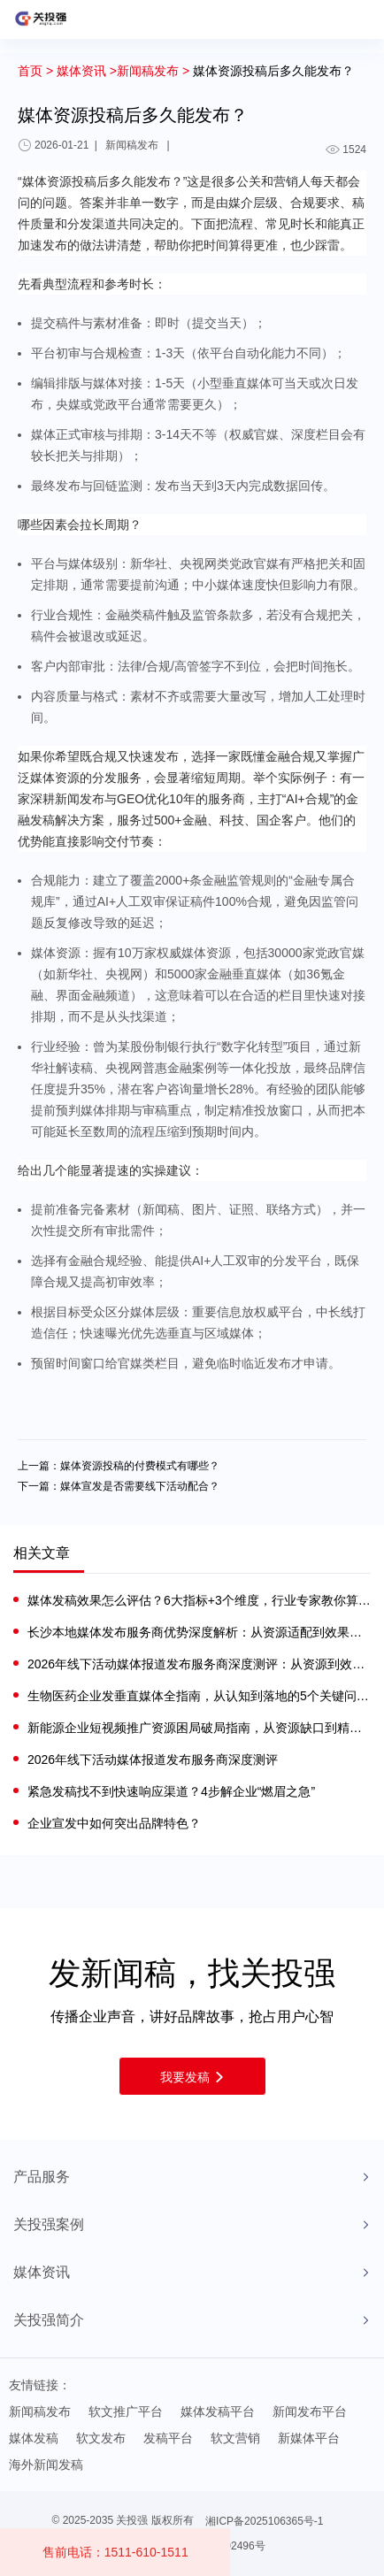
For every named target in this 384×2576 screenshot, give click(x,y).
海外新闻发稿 (46, 2464)
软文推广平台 (125, 2411)
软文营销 (235, 2438)
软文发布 (101, 2438)
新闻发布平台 (310, 2411)
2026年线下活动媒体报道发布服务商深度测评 (152, 1759)
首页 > (35, 71)
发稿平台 (168, 2438)
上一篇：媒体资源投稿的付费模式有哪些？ (118, 1466)
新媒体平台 (309, 2438)
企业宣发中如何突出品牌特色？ (114, 1823)
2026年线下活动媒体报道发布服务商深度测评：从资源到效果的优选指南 (199, 1664)
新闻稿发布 (40, 2411)
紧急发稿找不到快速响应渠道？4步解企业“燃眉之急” (171, 1791)
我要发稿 (192, 2077)
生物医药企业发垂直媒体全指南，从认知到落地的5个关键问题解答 (199, 1696)
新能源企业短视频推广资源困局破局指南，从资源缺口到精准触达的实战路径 (199, 1728)
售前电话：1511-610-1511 (115, 2552)
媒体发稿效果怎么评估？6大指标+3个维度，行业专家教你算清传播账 (199, 1600)
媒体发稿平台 (217, 2411)
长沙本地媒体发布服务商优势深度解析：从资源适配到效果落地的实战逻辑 (199, 1632)
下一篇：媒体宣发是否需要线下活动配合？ (118, 1486)
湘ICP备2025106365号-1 (264, 2521)
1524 (346, 149)
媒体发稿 (33, 2438)
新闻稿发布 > (153, 71)
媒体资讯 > (87, 71)
